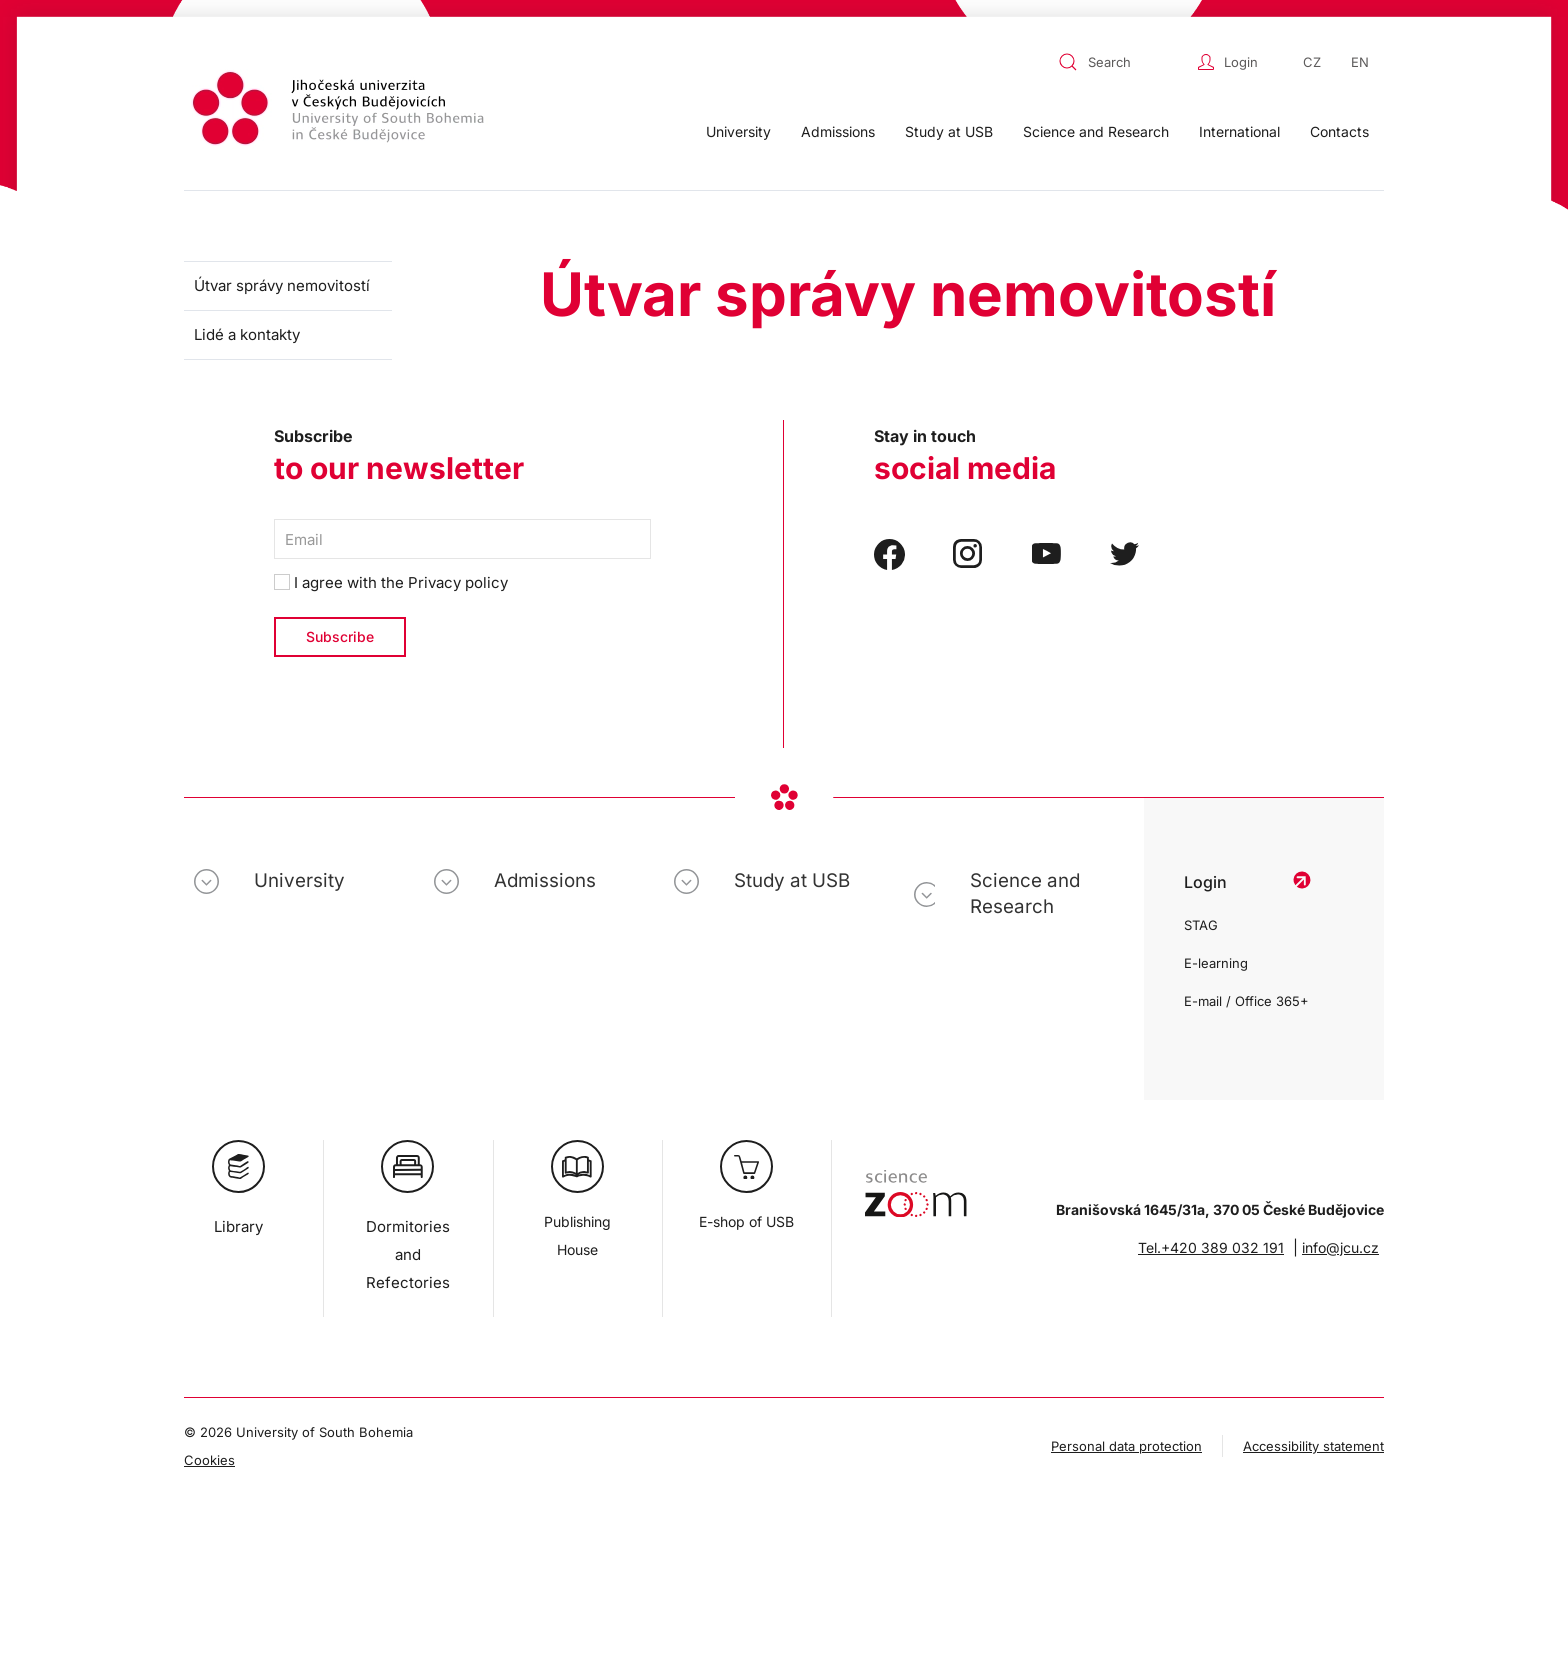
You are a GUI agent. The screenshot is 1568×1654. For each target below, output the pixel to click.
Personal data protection (1126, 1446)
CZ (1312, 62)
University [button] (738, 131)
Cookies (209, 1460)
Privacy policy (458, 582)
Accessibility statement (1313, 1446)
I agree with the (391, 582)
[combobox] (1123, 62)
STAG (1201, 925)
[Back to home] (341, 111)
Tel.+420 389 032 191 (1211, 1247)
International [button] (1239, 131)
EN (1360, 62)
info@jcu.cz (1340, 1247)
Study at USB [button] (949, 131)
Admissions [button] (838, 131)
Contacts (1339, 131)
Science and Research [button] (1096, 131)
